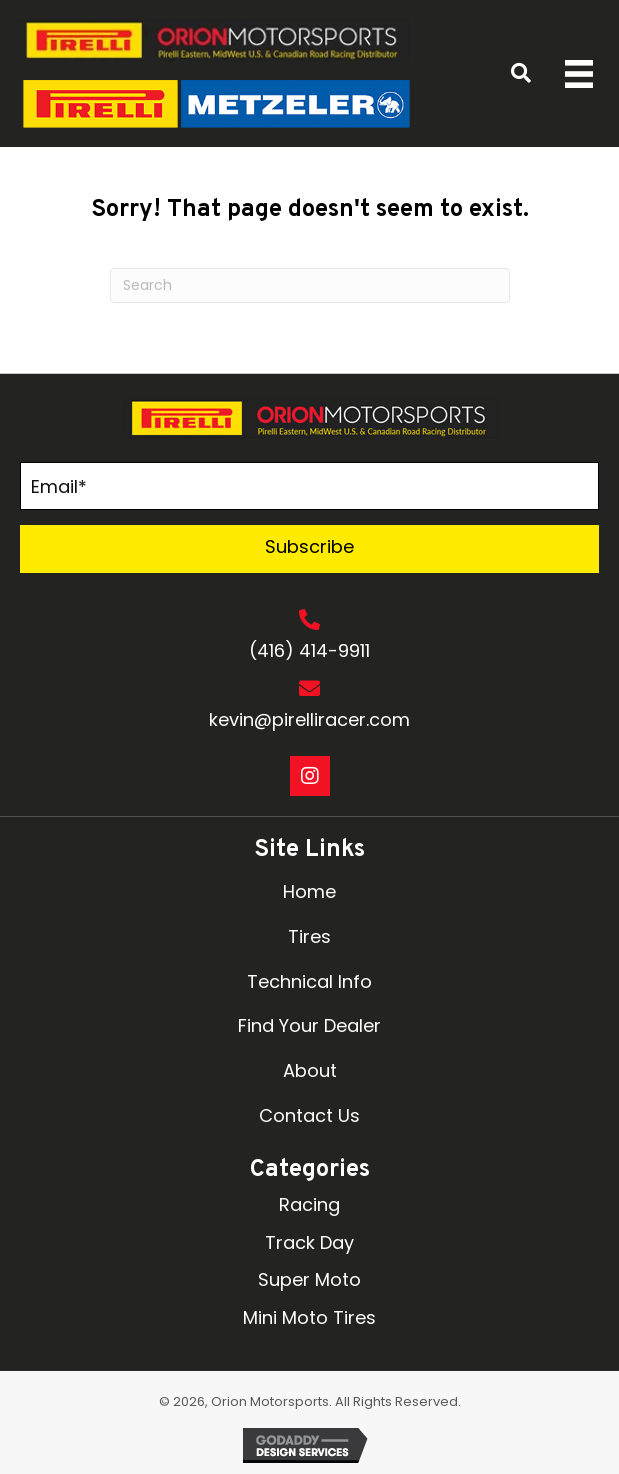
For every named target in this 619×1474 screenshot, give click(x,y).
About (310, 1070)
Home (309, 891)
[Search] (310, 285)
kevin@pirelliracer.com (309, 719)
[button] (309, 549)
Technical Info (309, 981)
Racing (309, 1204)
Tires (309, 936)
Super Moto (309, 1279)
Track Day (309, 1242)
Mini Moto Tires (309, 1317)
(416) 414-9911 (309, 650)
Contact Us (309, 1115)
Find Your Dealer (309, 1025)
